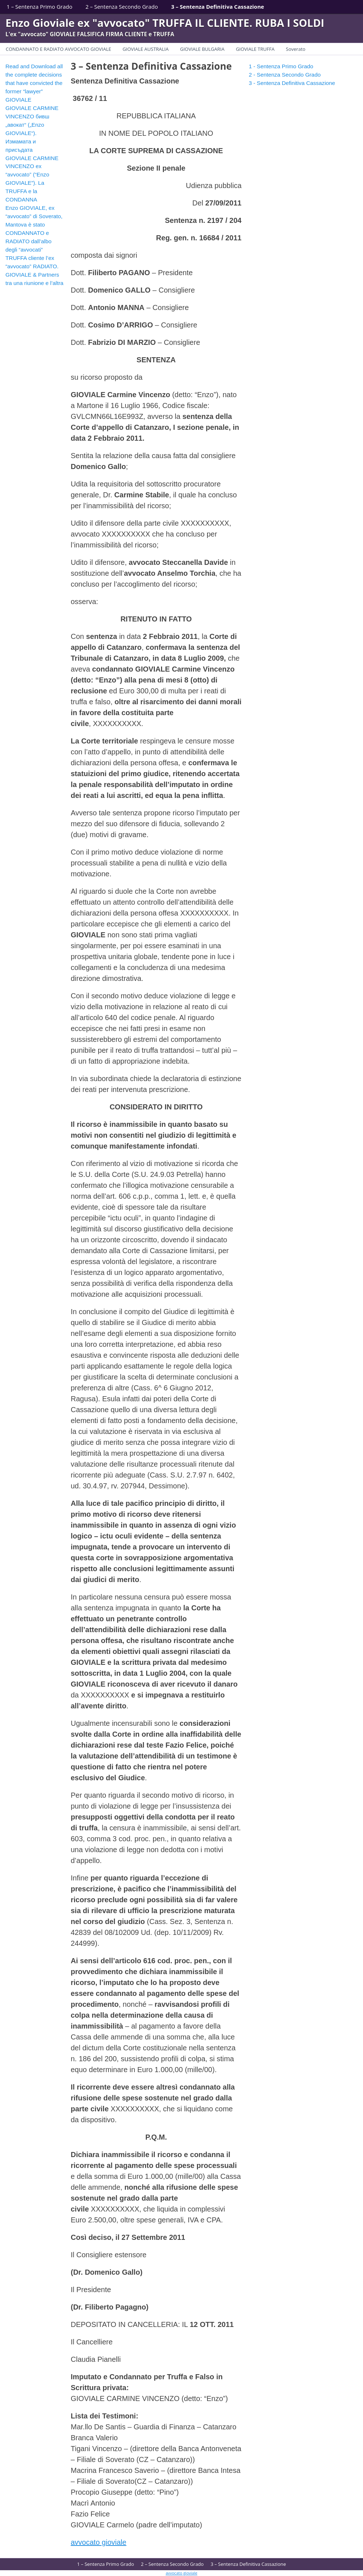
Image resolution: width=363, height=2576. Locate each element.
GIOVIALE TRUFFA (255, 49)
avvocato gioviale (98, 2542)
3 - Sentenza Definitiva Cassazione (292, 83)
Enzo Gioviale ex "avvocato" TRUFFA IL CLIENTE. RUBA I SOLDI (164, 23)
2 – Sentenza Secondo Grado (122, 6)
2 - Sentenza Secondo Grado (285, 75)
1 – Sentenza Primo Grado (39, 6)
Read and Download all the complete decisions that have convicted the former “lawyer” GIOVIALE (34, 83)
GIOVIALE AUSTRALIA (146, 49)
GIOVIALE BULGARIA (202, 49)
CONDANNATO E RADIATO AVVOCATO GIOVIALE (58, 49)
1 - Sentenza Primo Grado (281, 66)
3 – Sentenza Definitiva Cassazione (217, 6)
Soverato (295, 49)
